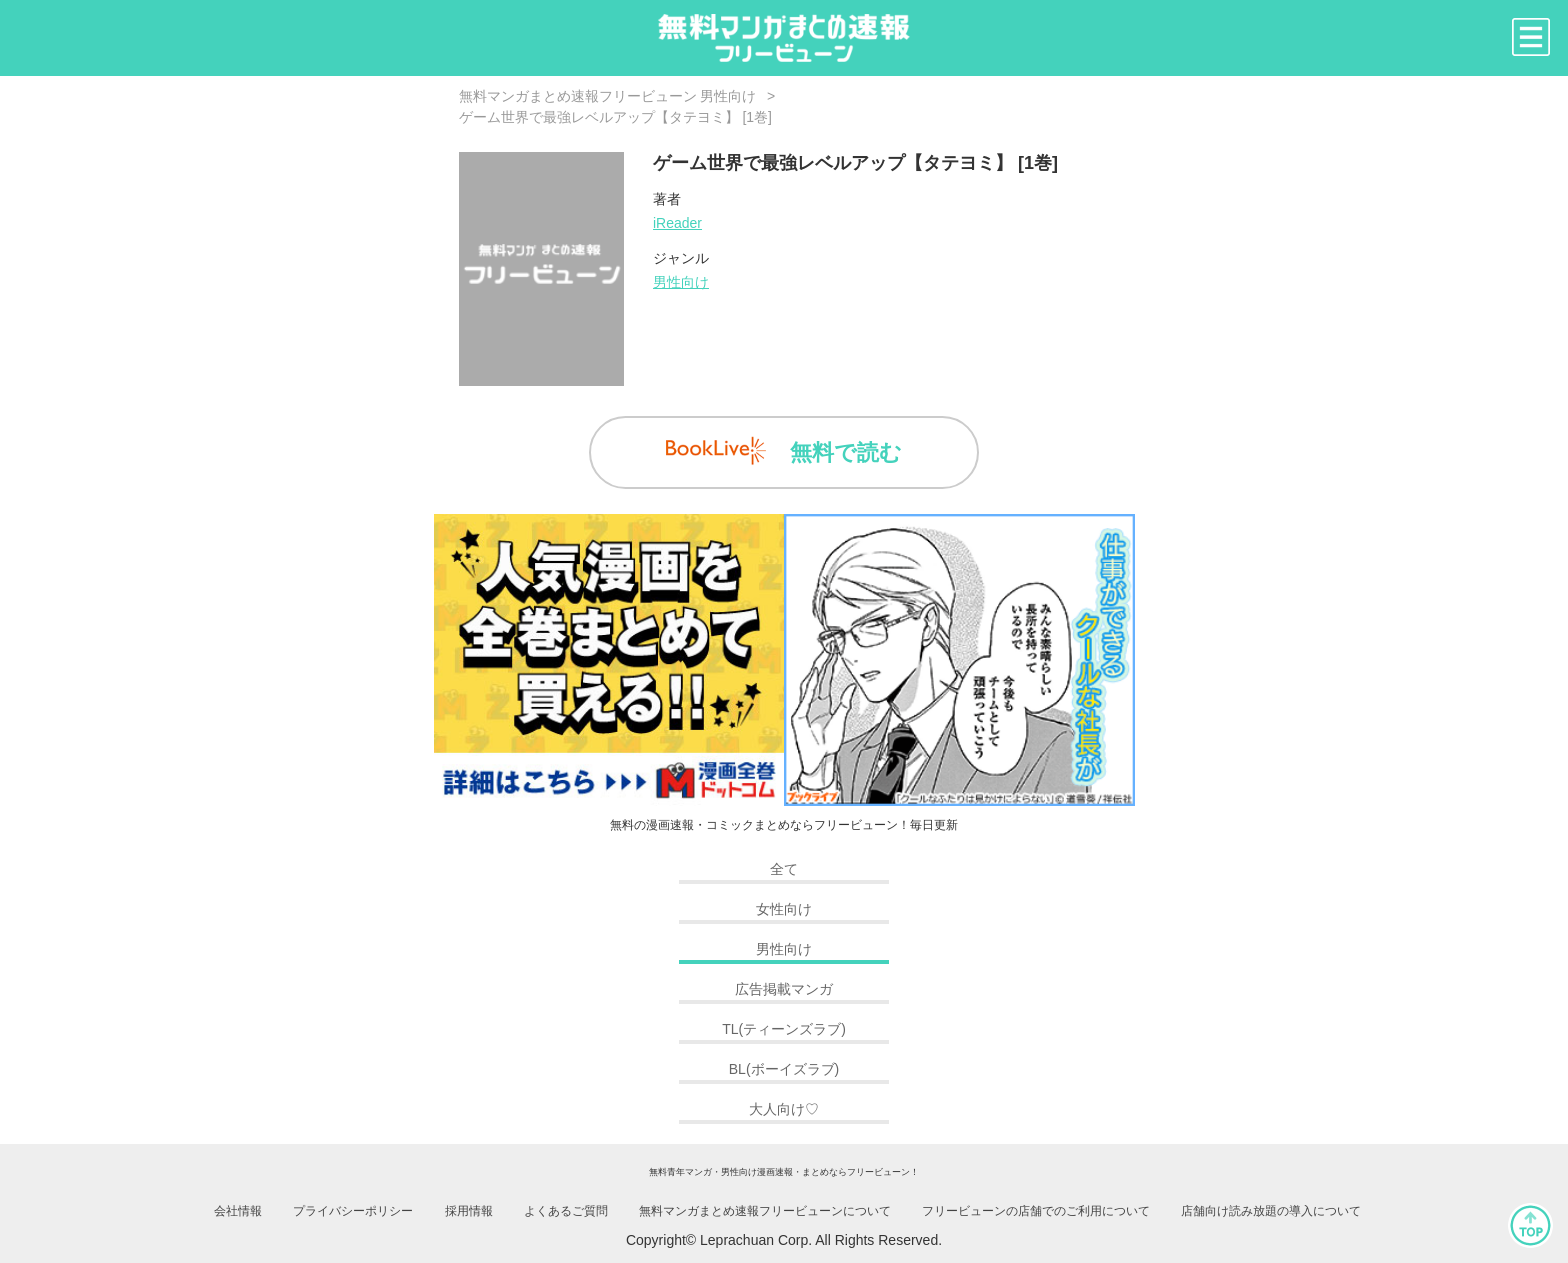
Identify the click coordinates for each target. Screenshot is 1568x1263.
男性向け (681, 282)
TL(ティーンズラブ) (784, 1029)
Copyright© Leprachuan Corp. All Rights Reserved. (784, 1240)
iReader (677, 223)
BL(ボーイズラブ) (784, 1069)
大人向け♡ (784, 1109)
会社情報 (238, 1211)
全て (784, 869)
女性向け (784, 909)
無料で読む (784, 451)
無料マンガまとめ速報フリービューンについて (765, 1211)
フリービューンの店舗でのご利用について (1036, 1211)
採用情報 (469, 1211)
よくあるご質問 (566, 1211)
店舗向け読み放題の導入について (1271, 1211)
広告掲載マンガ (784, 989)
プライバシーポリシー (353, 1211)
